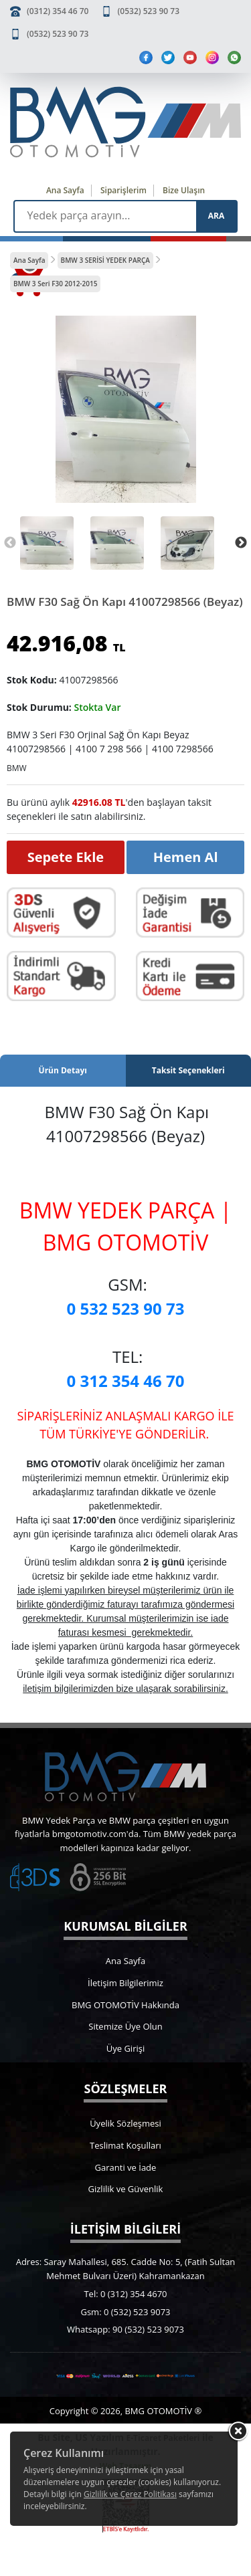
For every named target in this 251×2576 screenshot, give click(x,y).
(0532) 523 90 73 (148, 11)
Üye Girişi (125, 2048)
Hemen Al (185, 857)
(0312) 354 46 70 (57, 11)
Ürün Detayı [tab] (63, 1070)
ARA (216, 215)
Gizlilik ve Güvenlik (125, 2189)
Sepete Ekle (65, 857)
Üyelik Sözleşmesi (125, 2123)
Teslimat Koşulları (125, 2145)
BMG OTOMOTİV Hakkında (125, 2005)
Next (241, 543)
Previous (10, 543)
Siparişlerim (123, 190)
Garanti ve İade (126, 2167)
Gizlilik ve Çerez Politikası (130, 2494)
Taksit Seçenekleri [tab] (188, 1070)
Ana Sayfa (65, 190)
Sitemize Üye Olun (125, 2026)
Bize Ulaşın (184, 190)
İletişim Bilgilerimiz (125, 1983)
